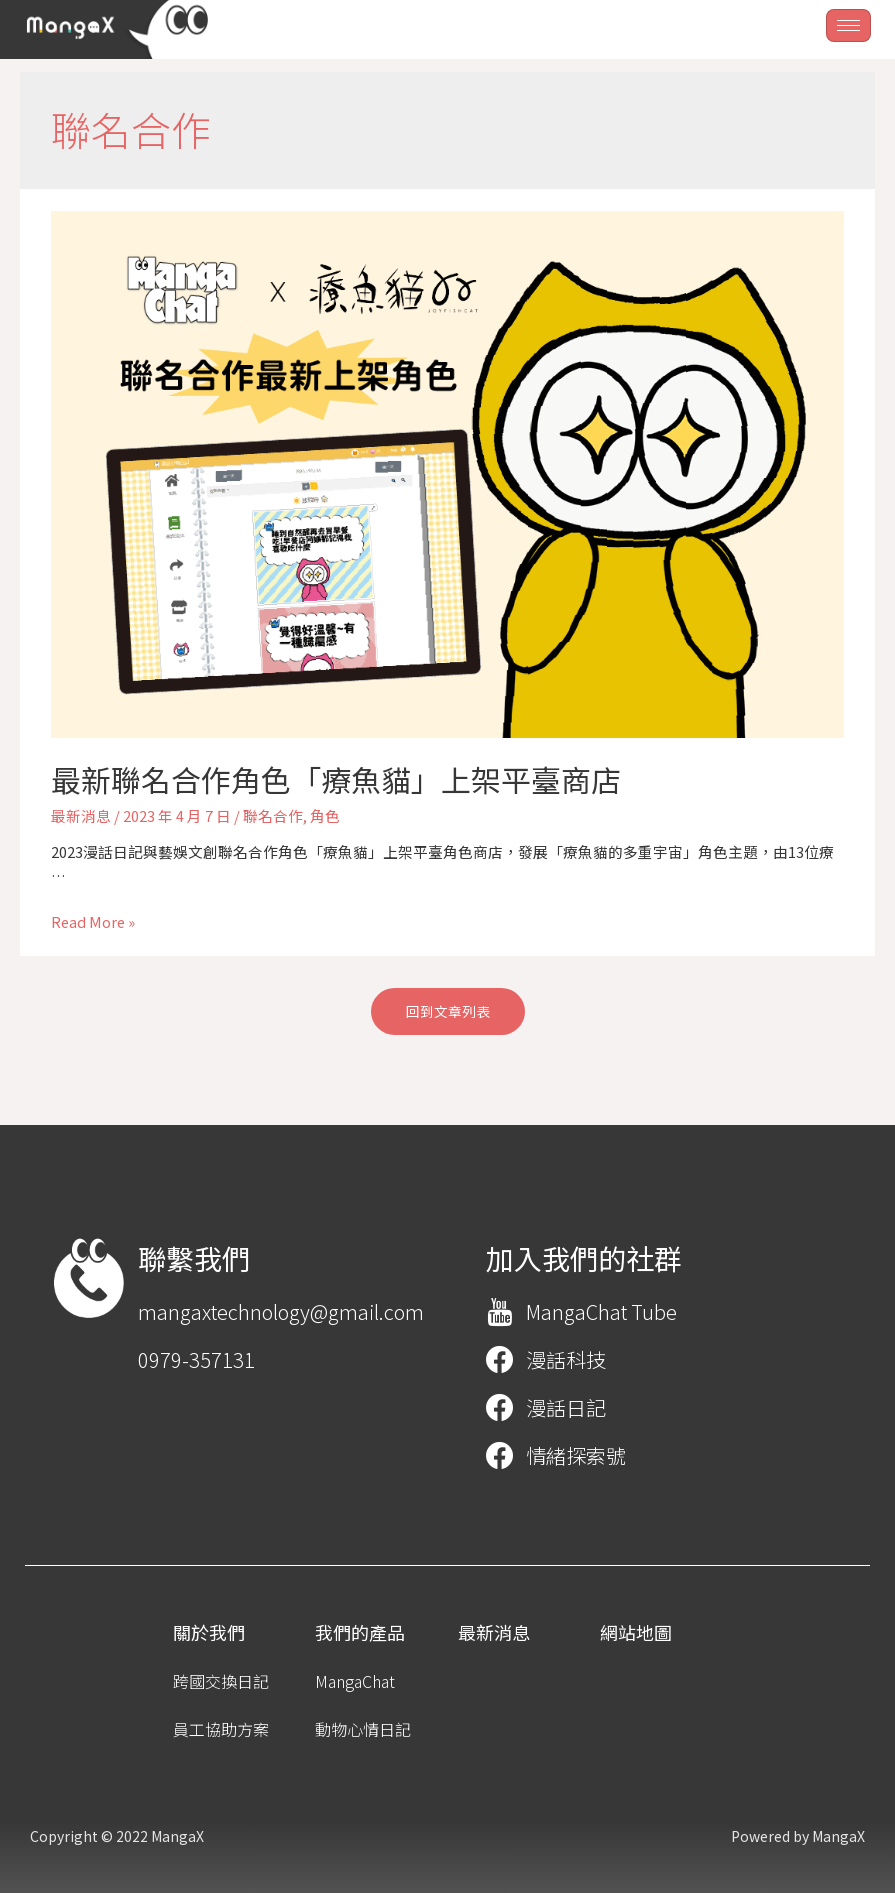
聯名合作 (273, 815)
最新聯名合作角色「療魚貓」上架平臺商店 (336, 779)
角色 (325, 815)
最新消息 (81, 815)
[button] (448, 1012)
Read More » (93, 921)
